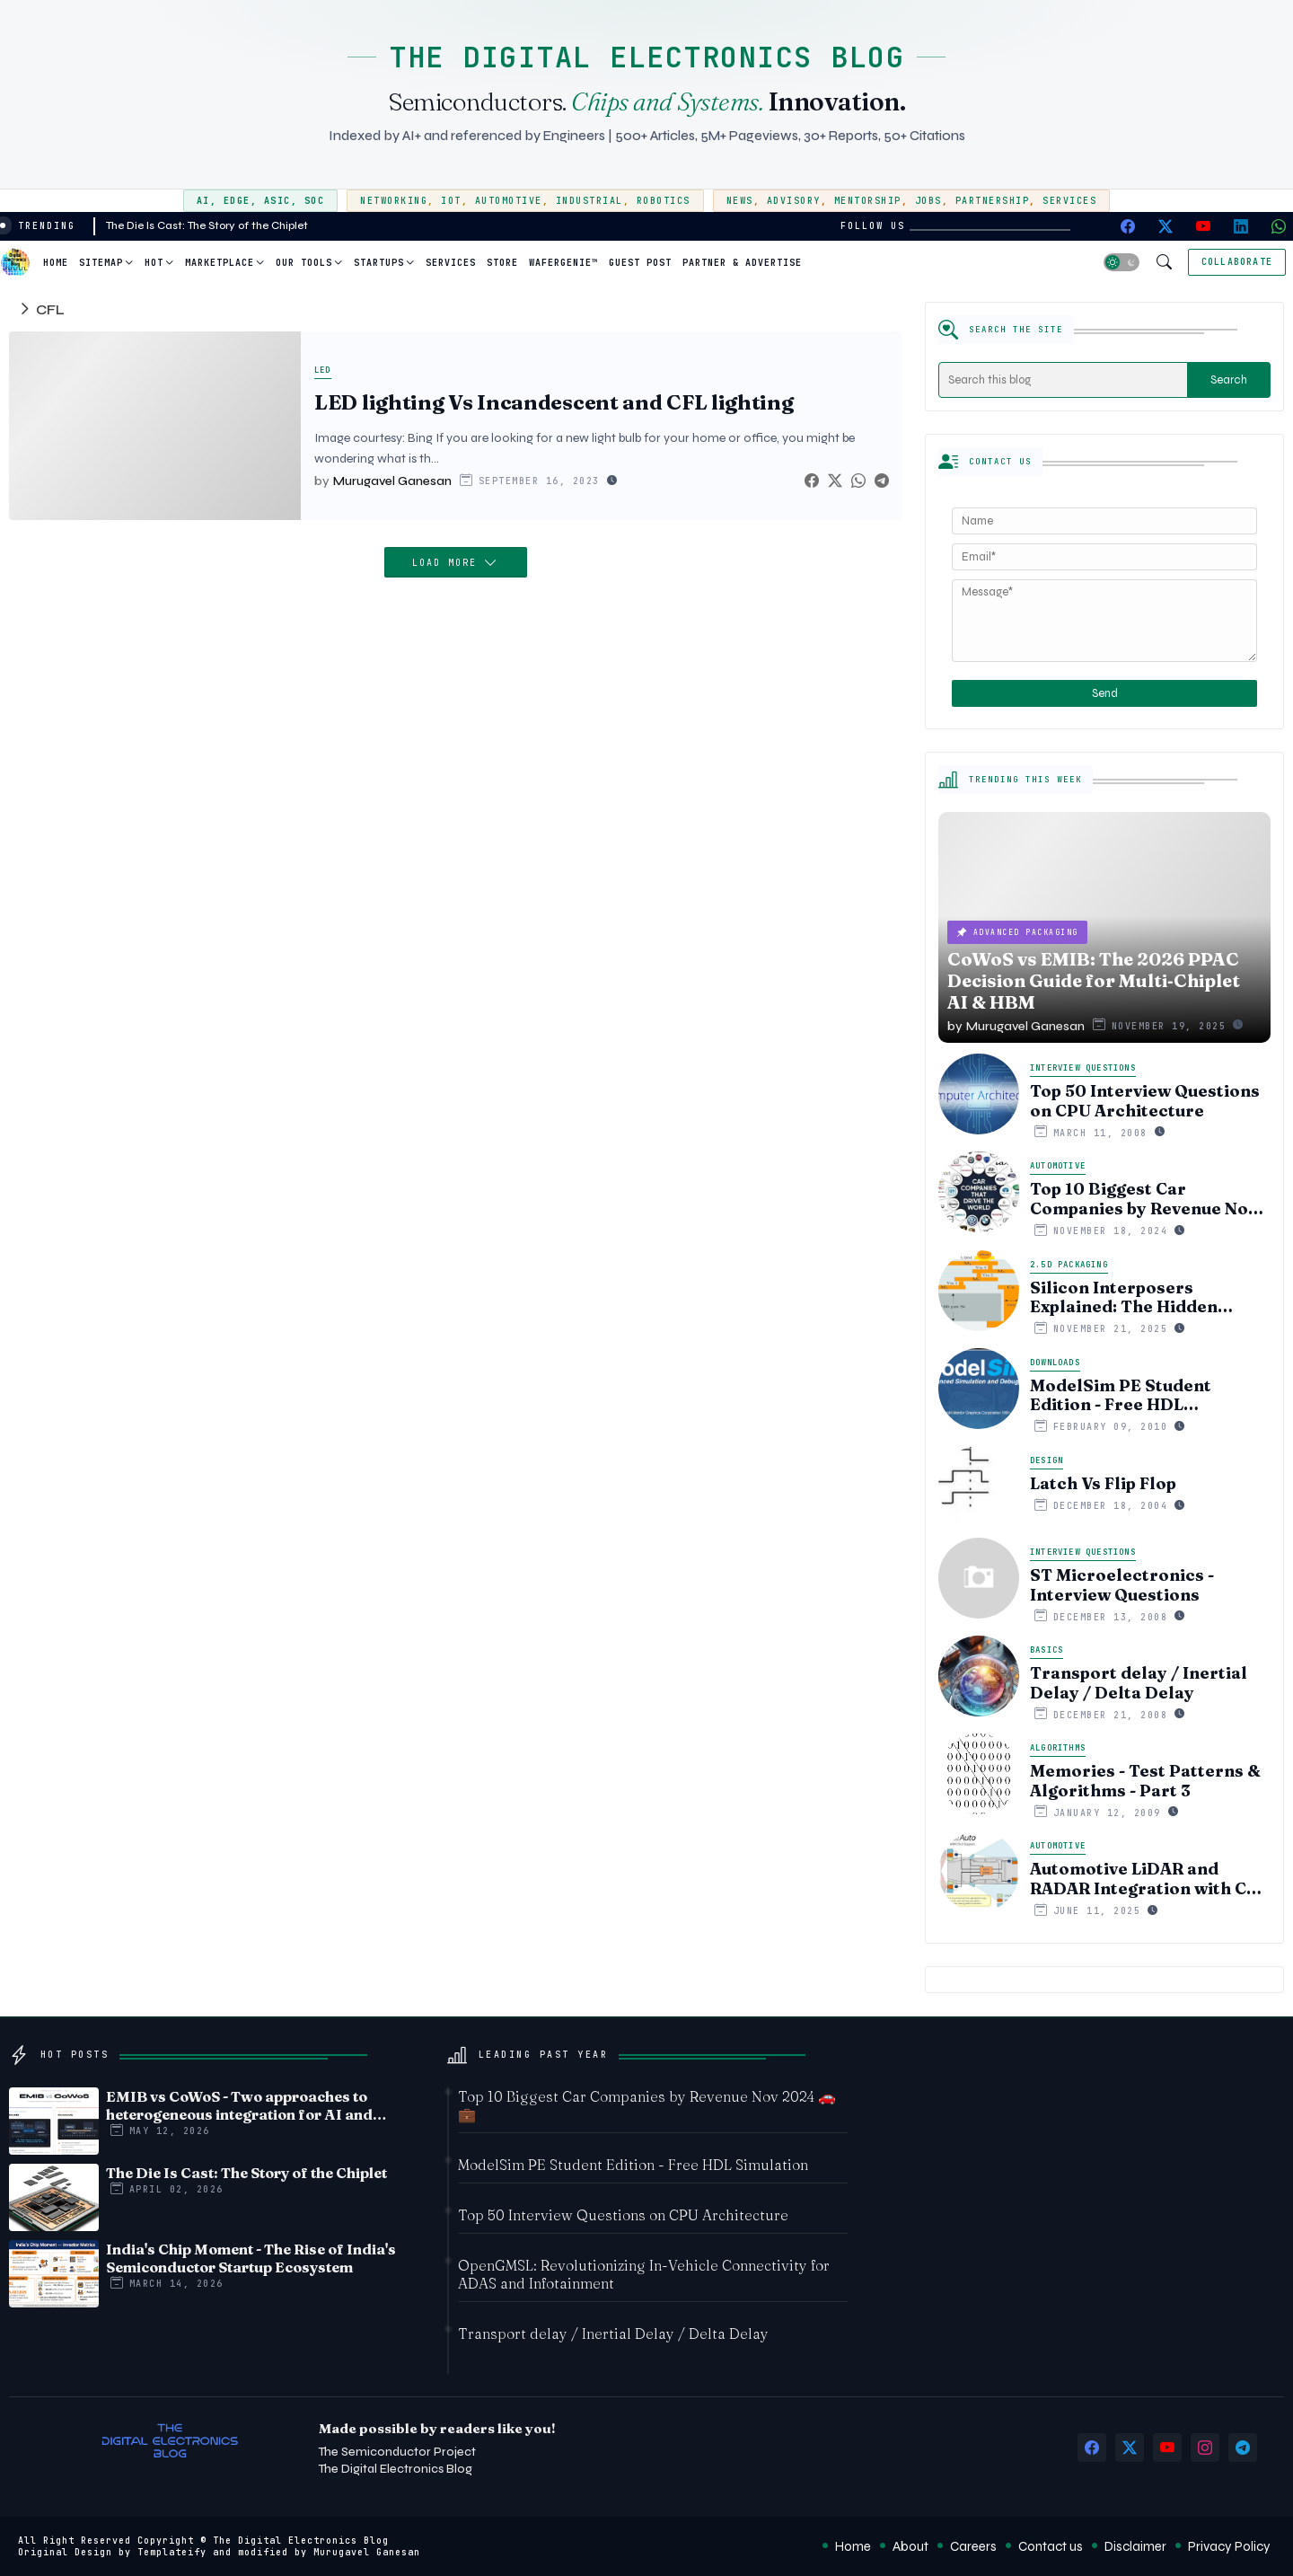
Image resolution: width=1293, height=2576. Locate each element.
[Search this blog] (1063, 380)
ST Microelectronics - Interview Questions (1122, 1585)
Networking (393, 201)
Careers (973, 2546)
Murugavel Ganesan (366, 2552)
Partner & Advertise (742, 263)
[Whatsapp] (858, 481)
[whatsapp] (1278, 226)
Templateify (172, 2552)
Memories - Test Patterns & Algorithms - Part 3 (1145, 1780)
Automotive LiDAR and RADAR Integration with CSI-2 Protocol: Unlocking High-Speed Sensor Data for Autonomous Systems (1150, 1878)
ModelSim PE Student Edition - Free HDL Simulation (1120, 1395)
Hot (154, 263)
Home (55, 263)
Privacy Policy (1229, 2546)
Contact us (1050, 2546)
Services (1069, 201)
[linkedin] (1241, 226)
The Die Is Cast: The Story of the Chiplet (207, 225)
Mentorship (868, 201)
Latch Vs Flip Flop (1103, 1484)
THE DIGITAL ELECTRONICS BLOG (646, 57)
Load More (448, 563)
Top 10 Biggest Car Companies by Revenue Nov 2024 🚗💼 (1143, 1198)
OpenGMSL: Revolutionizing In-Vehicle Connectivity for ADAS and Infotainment (644, 2274)
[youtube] (1203, 226)
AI (203, 201)
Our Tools (304, 263)
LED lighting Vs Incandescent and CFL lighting (554, 403)
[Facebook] (812, 481)
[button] (1121, 262)
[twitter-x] (1165, 226)
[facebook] (1127, 226)
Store (502, 263)
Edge (237, 201)
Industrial (589, 201)
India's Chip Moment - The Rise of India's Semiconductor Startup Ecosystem (251, 2258)
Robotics (663, 201)
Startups (379, 263)
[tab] (56, 262)
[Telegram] (882, 481)
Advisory (794, 201)
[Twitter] (835, 481)
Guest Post (640, 263)
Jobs (928, 201)
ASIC (277, 201)
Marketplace (219, 263)
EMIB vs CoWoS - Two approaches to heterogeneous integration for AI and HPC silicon (239, 2105)
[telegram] (1242, 2447)
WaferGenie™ (563, 263)
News (739, 201)
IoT (451, 201)
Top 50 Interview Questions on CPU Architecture (1145, 1100)
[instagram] (1205, 2447)
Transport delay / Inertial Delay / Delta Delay (1138, 1682)
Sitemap (101, 263)
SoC (314, 201)
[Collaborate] (1237, 262)
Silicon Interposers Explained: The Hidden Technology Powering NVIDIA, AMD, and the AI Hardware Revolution (1132, 1297)
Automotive (508, 201)
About (910, 2546)
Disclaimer (1135, 2546)
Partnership (992, 201)
